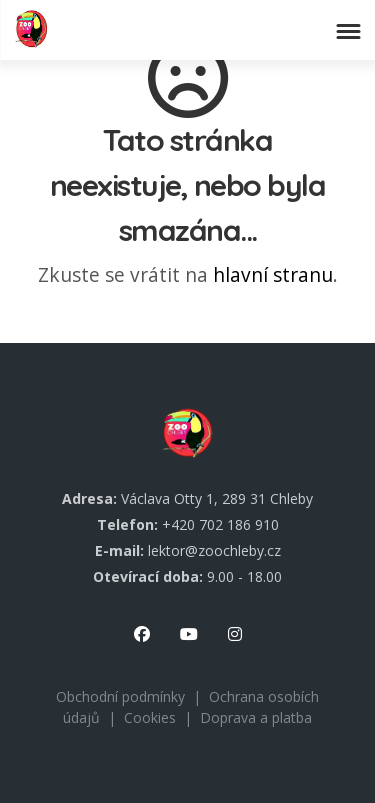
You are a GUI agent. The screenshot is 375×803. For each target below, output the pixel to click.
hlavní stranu (273, 274)
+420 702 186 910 (220, 524)
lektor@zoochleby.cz (214, 550)
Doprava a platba (256, 717)
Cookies (150, 717)
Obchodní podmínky (120, 696)
